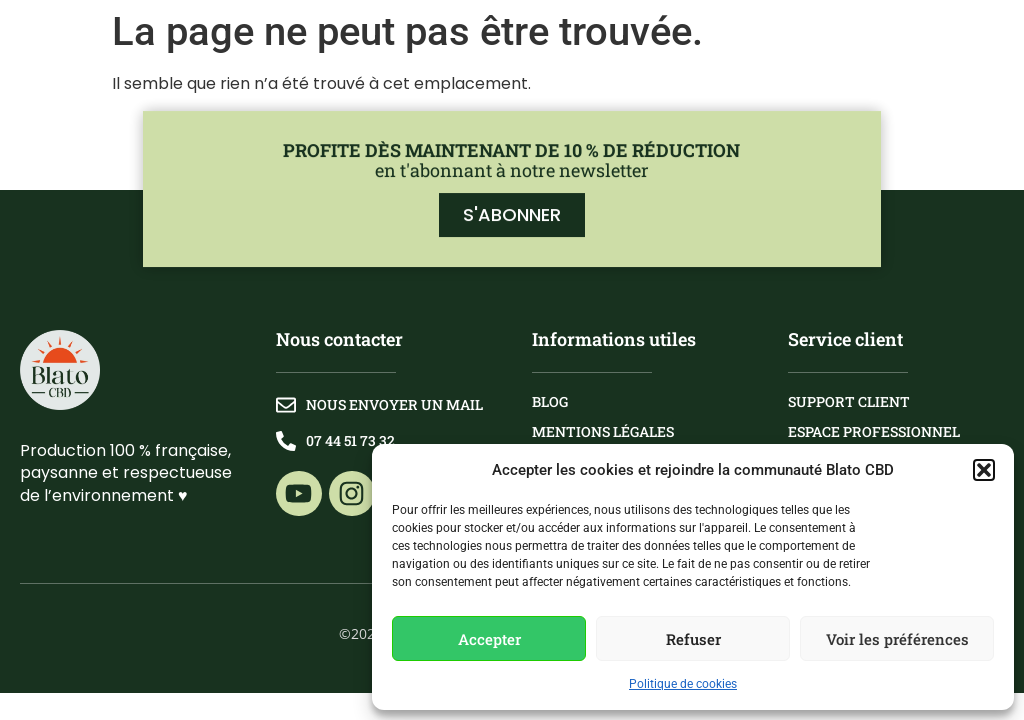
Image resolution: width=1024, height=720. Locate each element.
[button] (984, 470)
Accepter (489, 639)
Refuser (693, 639)
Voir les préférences (897, 639)
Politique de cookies (683, 684)
